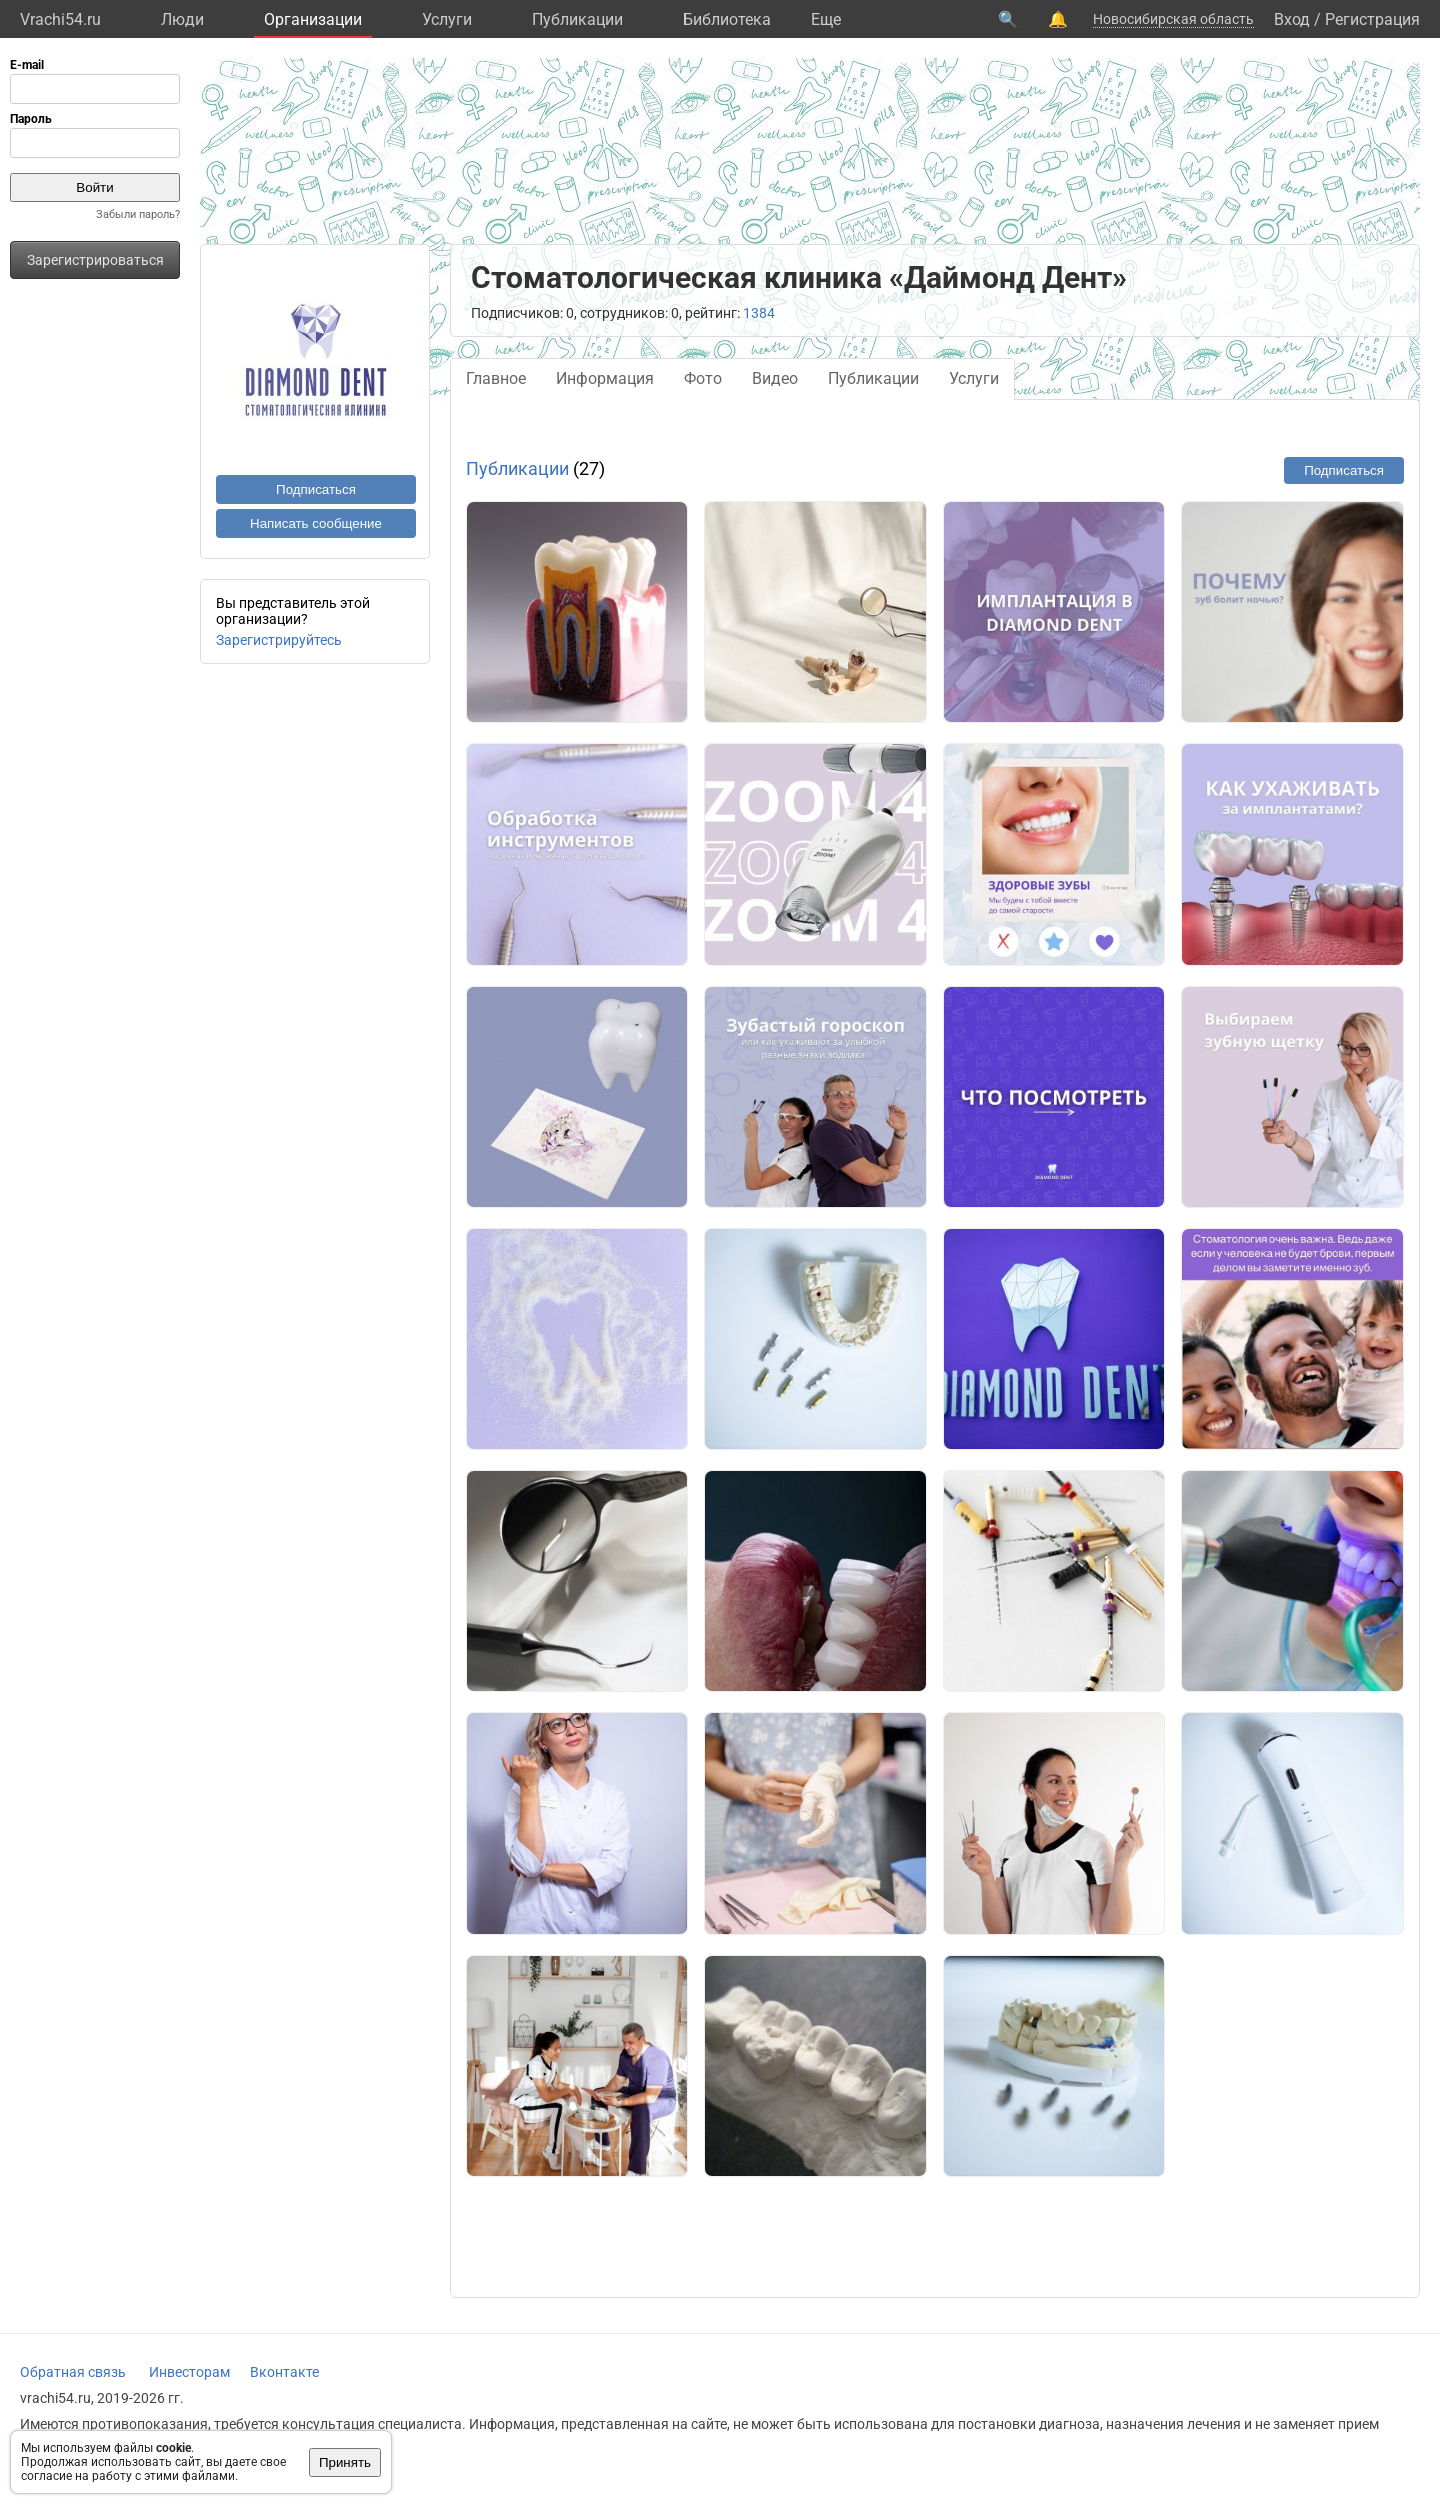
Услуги (447, 19)
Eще (826, 19)
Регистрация (1372, 19)
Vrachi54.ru (60, 19)
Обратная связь (73, 2372)
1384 (759, 313)
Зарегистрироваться (95, 260)
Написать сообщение (316, 523)
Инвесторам (189, 2372)
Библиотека (727, 19)
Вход (1292, 19)
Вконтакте (284, 2372)
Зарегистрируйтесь (279, 640)
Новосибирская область (1173, 19)
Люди (182, 19)
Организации (313, 19)
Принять (345, 2462)
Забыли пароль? (138, 214)
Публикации (577, 19)
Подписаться (316, 489)
